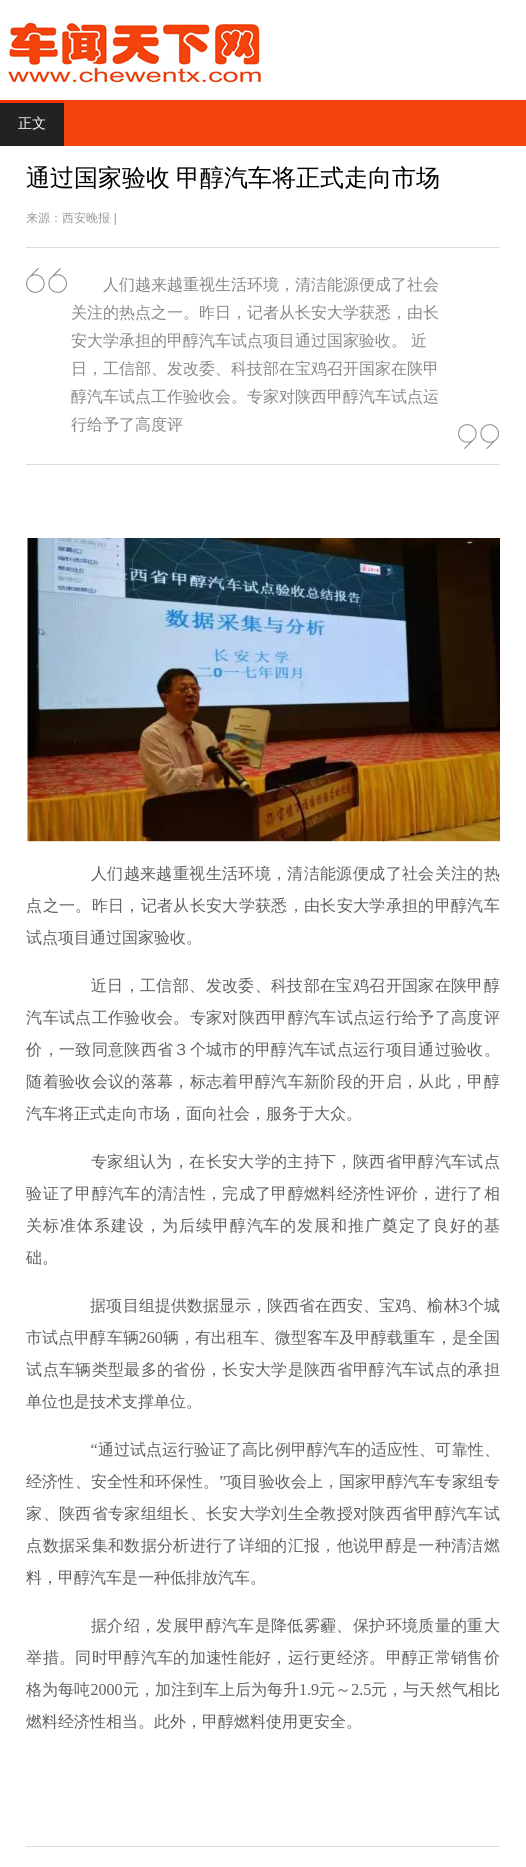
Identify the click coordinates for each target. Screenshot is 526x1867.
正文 (32, 123)
